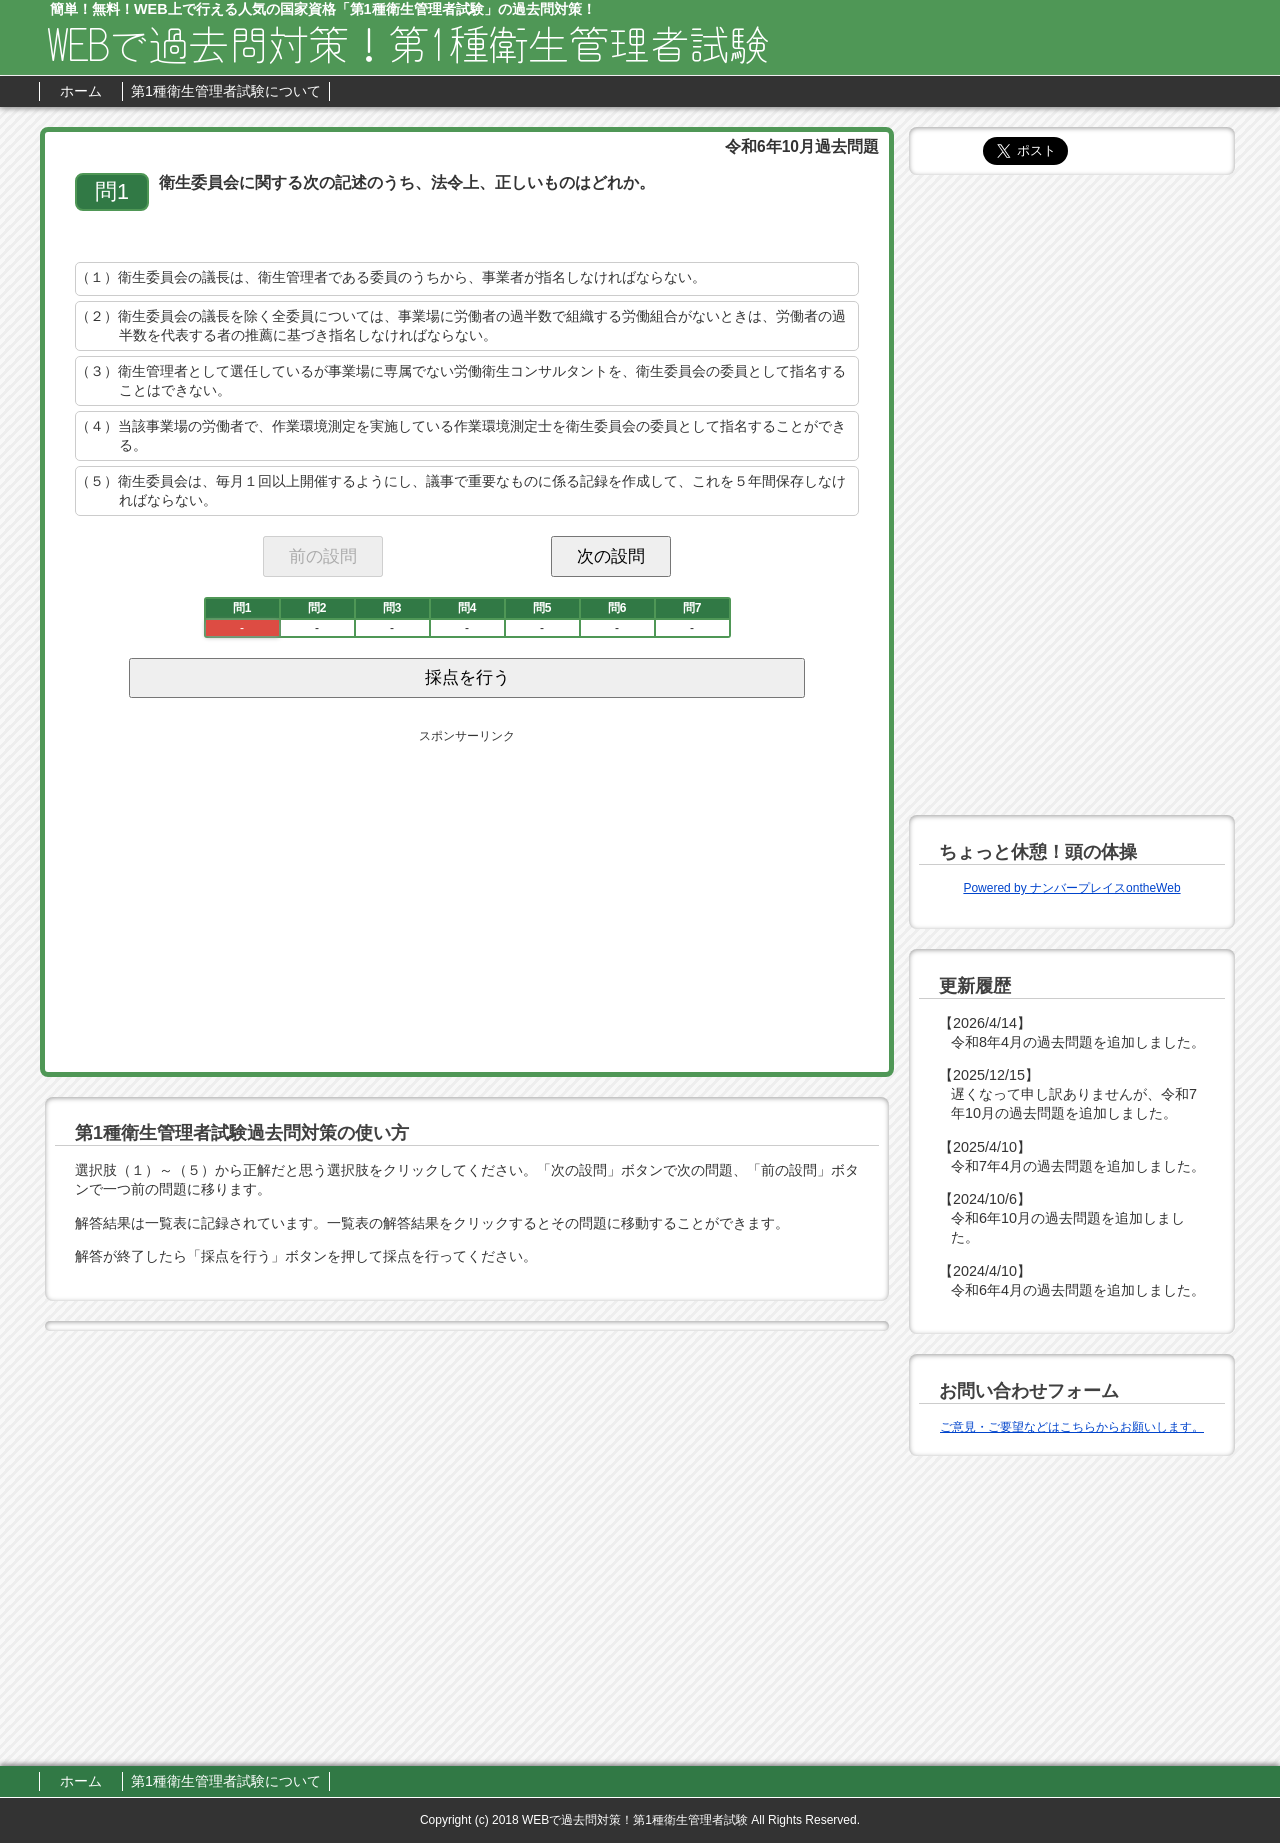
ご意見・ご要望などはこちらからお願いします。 (1072, 1427)
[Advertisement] (294, 897)
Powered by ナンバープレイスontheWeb (1071, 888)
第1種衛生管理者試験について (226, 91)
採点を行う (467, 677)
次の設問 (611, 556)
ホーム (81, 91)
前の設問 (323, 556)
